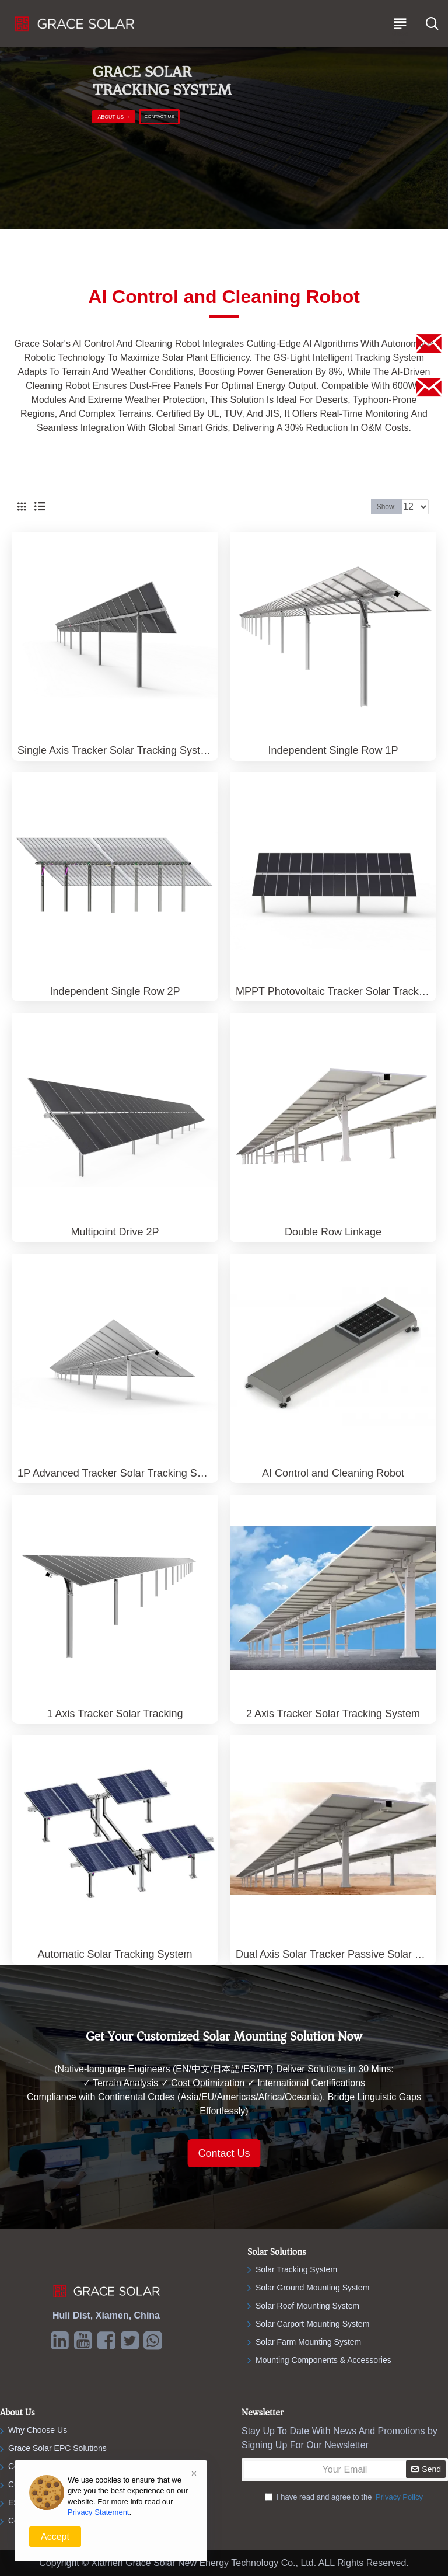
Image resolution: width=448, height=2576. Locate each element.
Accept (55, 2537)
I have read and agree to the (345, 2497)
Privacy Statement (99, 2512)
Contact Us (224, 2153)
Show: (386, 507)
